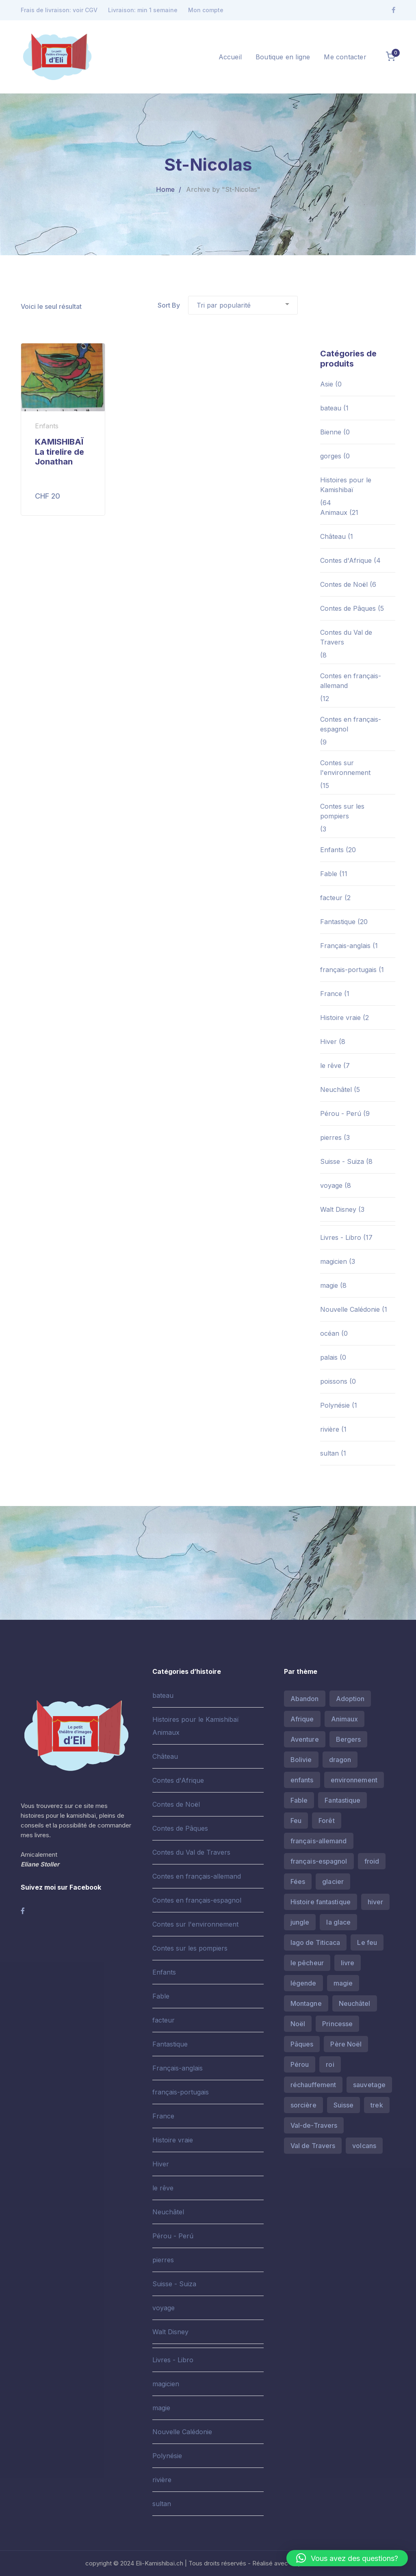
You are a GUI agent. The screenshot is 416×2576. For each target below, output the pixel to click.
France (331, 994)
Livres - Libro (340, 1237)
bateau (330, 408)
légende (303, 1983)
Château (333, 536)
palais (329, 1357)
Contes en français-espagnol (350, 724)
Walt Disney (338, 1209)
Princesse (337, 2024)
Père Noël (346, 2044)
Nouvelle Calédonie (350, 1309)
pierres (331, 1137)
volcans (364, 2146)
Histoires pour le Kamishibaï (345, 485)
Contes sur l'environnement (345, 768)
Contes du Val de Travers (346, 637)
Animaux (333, 512)
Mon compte (205, 10)
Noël (297, 2024)
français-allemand (318, 1841)
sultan (329, 1453)
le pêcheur (307, 1963)
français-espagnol (318, 1861)
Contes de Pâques (348, 608)
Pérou (299, 2064)
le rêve (330, 1065)
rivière (329, 1429)
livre (348, 1963)
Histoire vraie (340, 1017)
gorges (330, 456)
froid (371, 1861)
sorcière (303, 2105)
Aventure (304, 1739)
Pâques (302, 2044)
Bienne (330, 432)
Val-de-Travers (313, 2125)
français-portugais (348, 970)
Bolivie (301, 1760)
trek (376, 2105)
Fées (297, 1881)
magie (329, 1285)
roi (330, 2064)
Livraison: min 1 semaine (143, 10)
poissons (333, 1381)
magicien (333, 1261)
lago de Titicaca (315, 1942)
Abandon (304, 1699)
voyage (331, 1185)
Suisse (344, 2105)
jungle (300, 1922)
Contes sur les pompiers (342, 811)
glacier (333, 1881)
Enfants (332, 850)
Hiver (328, 1041)
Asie (326, 384)
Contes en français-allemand (350, 681)
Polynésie (335, 1405)
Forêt (326, 1820)
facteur (331, 898)
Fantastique (337, 922)
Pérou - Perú (340, 1113)
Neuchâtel (336, 1089)
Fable (328, 874)
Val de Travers (312, 2146)
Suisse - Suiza (342, 1161)
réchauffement (313, 2085)
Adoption (350, 1699)
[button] (347, 2558)
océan (329, 1333)
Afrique (302, 1719)
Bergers (348, 1739)
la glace (338, 1922)
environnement (354, 1780)
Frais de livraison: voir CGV (59, 10)
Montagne (306, 2003)
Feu (295, 1820)
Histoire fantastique (320, 1902)
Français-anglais (345, 946)
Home (165, 189)
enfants (302, 1780)
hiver (376, 1902)
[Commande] (243, 305)
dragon (340, 1760)
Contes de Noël (344, 584)
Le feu (367, 1942)
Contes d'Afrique (346, 560)
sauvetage (369, 2085)
